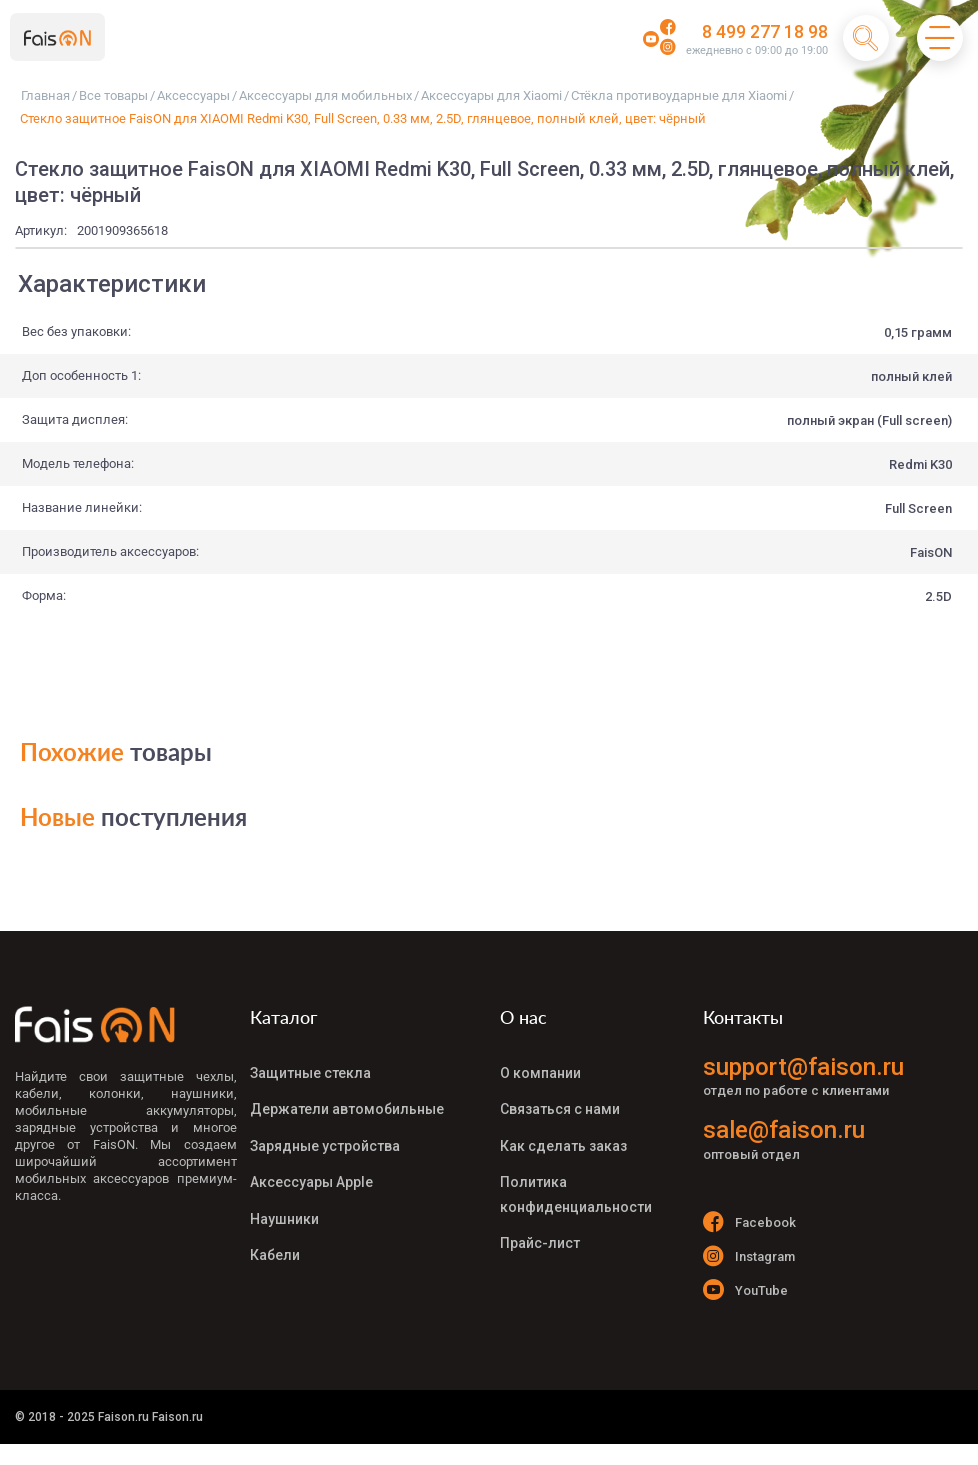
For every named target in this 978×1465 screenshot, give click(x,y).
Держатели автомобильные (347, 1100)
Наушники (284, 1190)
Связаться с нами (560, 1100)
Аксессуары (193, 95)
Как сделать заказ (563, 1130)
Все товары (113, 95)
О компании (540, 1070)
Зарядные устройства (325, 1130)
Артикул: (41, 230)
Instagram (749, 1261)
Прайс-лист (540, 1208)
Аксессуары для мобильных (325, 95)
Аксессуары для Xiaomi (491, 95)
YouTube (746, 1301)
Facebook (750, 1221)
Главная (45, 95)
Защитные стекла (310, 1070)
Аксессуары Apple (311, 1160)
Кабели (275, 1220)
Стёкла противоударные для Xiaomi (679, 95)
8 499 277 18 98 (757, 32)
